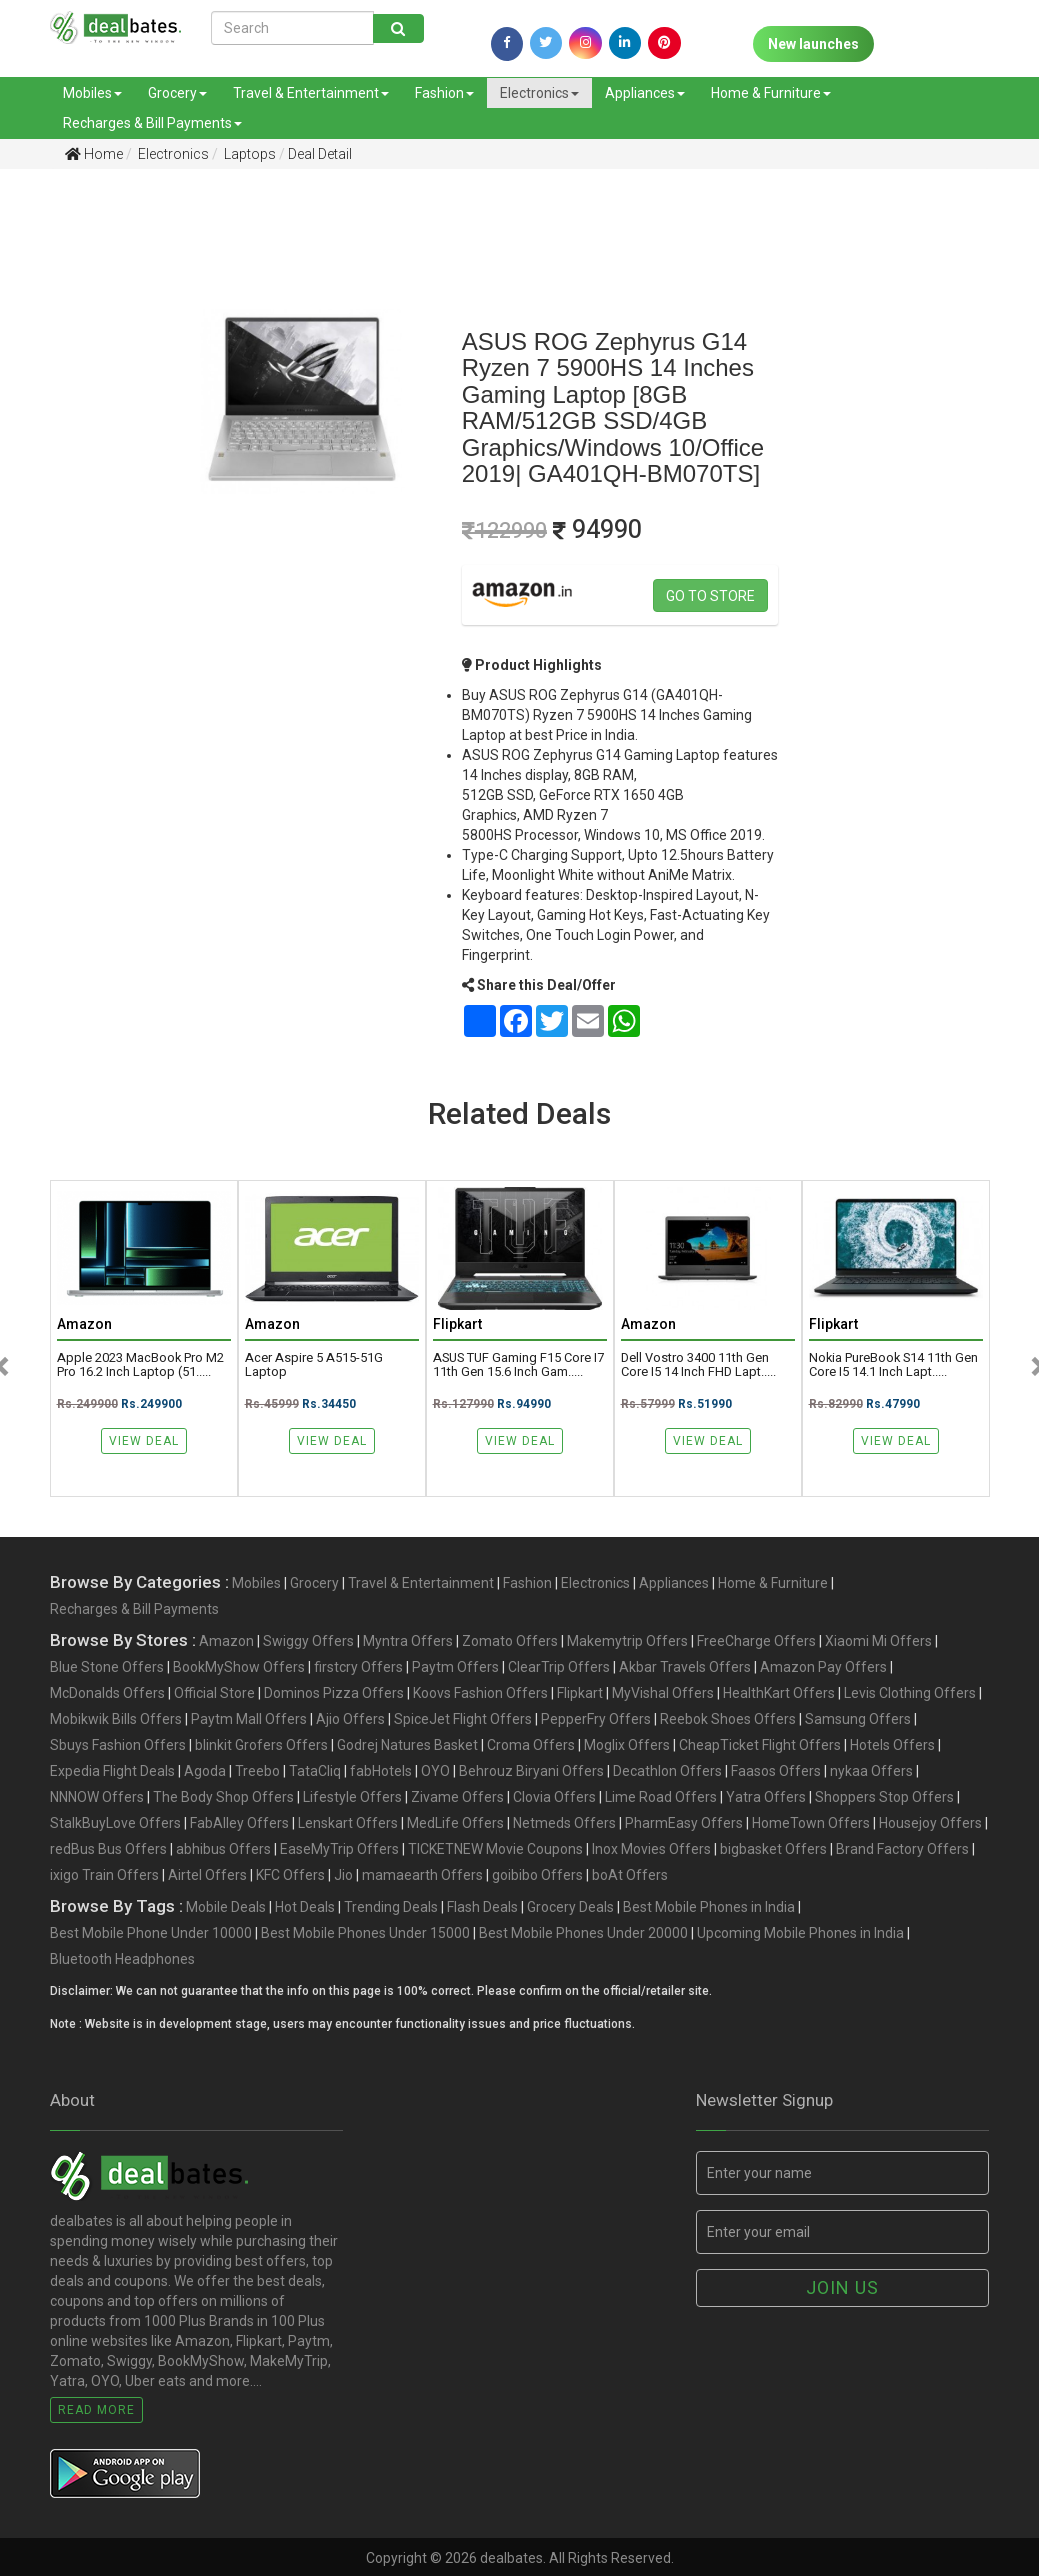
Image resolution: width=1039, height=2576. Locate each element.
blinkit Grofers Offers (261, 1745)
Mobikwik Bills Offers (116, 1719)
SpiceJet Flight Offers (463, 1719)
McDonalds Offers (107, 1693)
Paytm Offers (455, 1667)
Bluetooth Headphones (122, 1959)
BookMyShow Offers (239, 1667)
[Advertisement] (70, 499)
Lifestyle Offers (352, 1797)
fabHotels (381, 1771)
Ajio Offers (350, 1719)
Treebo (257, 1771)
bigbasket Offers (773, 1849)
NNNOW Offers (97, 1797)
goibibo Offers (537, 1875)
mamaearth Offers (422, 1875)
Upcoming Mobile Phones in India (800, 1933)
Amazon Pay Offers (823, 1667)
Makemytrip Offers (627, 1641)
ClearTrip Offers (559, 1667)
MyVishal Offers (663, 1693)
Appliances (645, 93)
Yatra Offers (766, 1797)
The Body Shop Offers (223, 1797)
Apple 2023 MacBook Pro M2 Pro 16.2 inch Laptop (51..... (140, 1365)
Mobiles (92, 93)
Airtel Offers (207, 1875)
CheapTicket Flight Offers (760, 1745)
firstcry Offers (358, 1667)
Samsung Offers (858, 1719)
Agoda (205, 1771)
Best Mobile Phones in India (709, 1907)
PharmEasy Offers (684, 1823)
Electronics (539, 93)
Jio (343, 1875)
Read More (96, 2410)
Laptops (248, 154)
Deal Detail (320, 154)
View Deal (144, 1441)
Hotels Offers (892, 1745)
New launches (813, 44)
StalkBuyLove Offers (115, 1823)
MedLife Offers (455, 1823)
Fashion (444, 93)
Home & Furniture (771, 93)
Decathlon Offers (667, 1771)
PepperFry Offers (596, 1719)
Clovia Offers (554, 1797)
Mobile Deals (226, 1907)
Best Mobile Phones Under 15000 (365, 1933)
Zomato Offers (510, 1641)
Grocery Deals (570, 1907)
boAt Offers (630, 1875)
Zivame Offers (457, 1797)
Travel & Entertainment (311, 93)
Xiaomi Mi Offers (878, 1641)
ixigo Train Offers (104, 1875)
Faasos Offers (776, 1771)
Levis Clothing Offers (910, 1693)
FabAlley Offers (239, 1823)
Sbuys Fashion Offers (118, 1745)
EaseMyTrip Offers (339, 1849)
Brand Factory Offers (902, 1849)
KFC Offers (290, 1875)
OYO (435, 1771)
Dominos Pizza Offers (334, 1693)
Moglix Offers (627, 1745)
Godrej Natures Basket (407, 1745)
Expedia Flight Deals (112, 1771)
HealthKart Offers (779, 1693)
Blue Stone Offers (107, 1667)
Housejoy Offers (930, 1823)
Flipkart (580, 1693)
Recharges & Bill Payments (152, 123)
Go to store (710, 596)
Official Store (214, 1693)
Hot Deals (305, 1907)
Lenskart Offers (348, 1823)
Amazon (226, 1641)
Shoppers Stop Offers (884, 1797)
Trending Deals (391, 1907)
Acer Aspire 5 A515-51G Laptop (314, 1365)
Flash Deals (482, 1907)
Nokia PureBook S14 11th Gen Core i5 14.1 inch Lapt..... (893, 1365)
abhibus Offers (223, 1849)
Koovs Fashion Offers (480, 1693)
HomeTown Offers (811, 1823)
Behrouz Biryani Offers (531, 1771)
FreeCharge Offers (756, 1641)
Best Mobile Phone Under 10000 (151, 1933)
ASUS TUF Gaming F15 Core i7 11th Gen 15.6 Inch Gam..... (518, 1365)
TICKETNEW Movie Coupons (495, 1849)
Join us (842, 2287)
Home (94, 154)
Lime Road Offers (661, 1797)
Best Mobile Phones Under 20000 (583, 1933)
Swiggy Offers (308, 1641)
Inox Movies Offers (651, 1849)
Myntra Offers (408, 1641)
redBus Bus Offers (108, 1849)
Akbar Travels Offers (685, 1667)
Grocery (177, 93)
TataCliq (315, 1771)
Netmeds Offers (564, 1823)
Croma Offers (531, 1745)
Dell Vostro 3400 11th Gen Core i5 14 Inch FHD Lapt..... (698, 1365)
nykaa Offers (871, 1771)
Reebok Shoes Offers (728, 1719)
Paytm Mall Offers (249, 1719)
